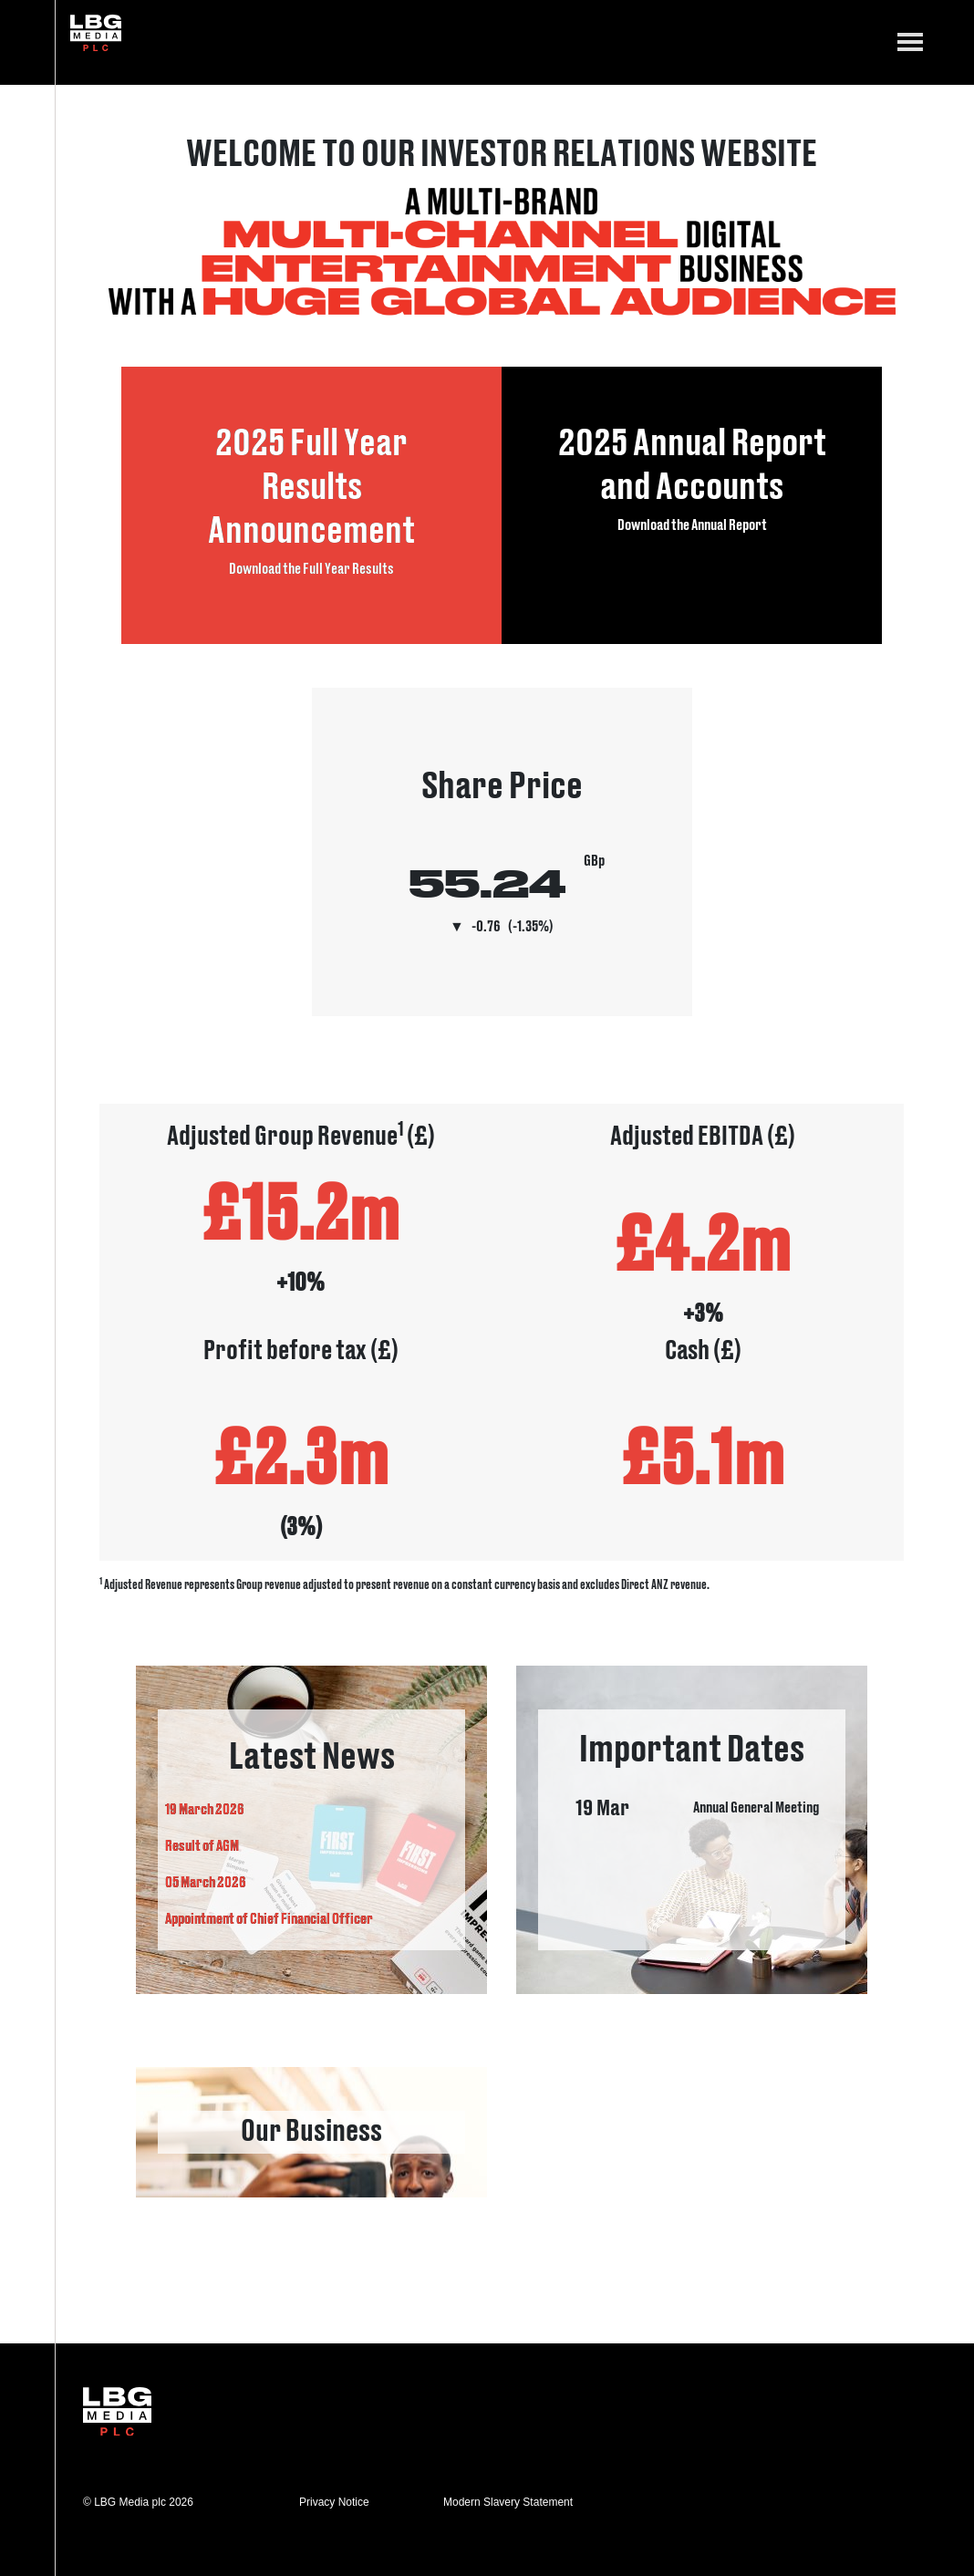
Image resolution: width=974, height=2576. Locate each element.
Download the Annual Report (692, 524)
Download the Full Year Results (311, 567)
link (311, 2131)
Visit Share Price (502, 852)
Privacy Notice (334, 2502)
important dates (692, 1830)
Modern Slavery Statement (508, 2502)
